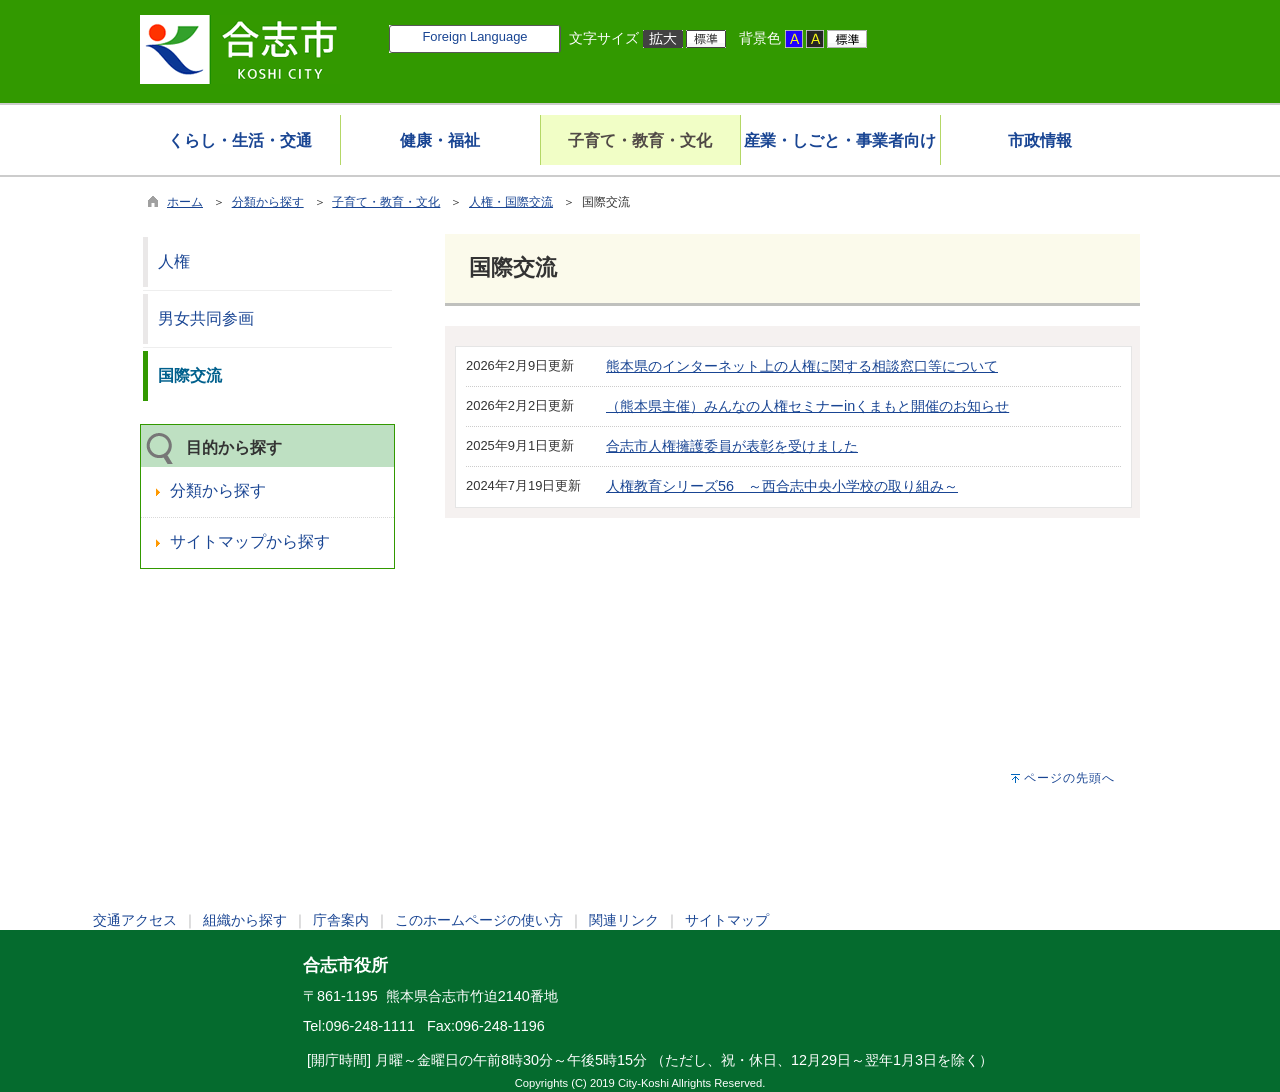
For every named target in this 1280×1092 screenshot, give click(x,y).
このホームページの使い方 (479, 920)
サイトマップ (727, 920)
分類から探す (268, 202)
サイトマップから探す (250, 541)
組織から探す (245, 920)
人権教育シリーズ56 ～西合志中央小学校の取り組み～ (782, 486)
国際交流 (190, 375)
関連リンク (624, 920)
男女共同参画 (206, 318)
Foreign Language (474, 36)
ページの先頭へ (1069, 778)
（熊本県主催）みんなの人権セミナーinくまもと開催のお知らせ (807, 406)
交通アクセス (135, 920)
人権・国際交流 (511, 202)
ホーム (185, 202)
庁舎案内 (341, 920)
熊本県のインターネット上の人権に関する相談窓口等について (802, 366)
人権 (174, 261)
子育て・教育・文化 (386, 202)
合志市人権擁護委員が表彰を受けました (732, 446)
